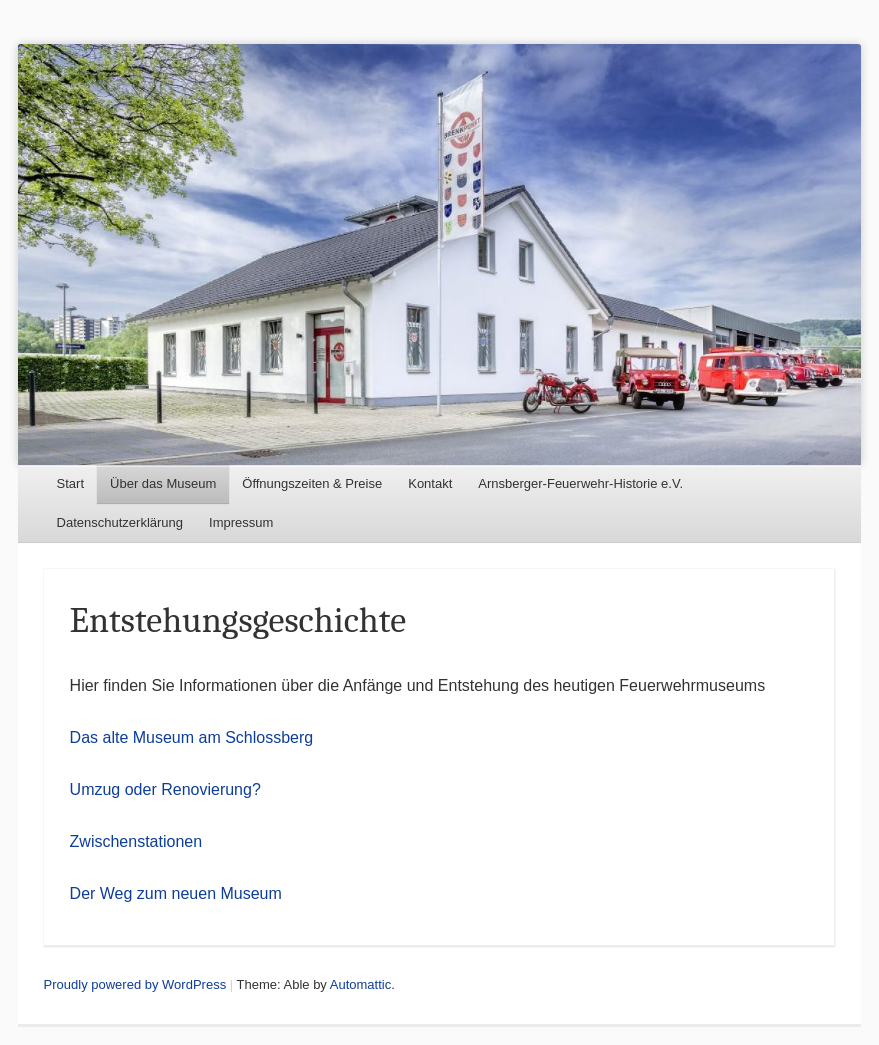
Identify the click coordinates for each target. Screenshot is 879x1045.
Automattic (360, 984)
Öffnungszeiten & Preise (312, 483)
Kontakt (430, 483)
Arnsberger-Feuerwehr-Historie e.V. (580, 483)
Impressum (241, 522)
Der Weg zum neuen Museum (176, 893)
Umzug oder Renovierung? (165, 789)
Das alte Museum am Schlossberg (192, 737)
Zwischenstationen (136, 841)
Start (70, 483)
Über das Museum (163, 483)
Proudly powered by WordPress (135, 984)
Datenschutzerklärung (120, 522)
